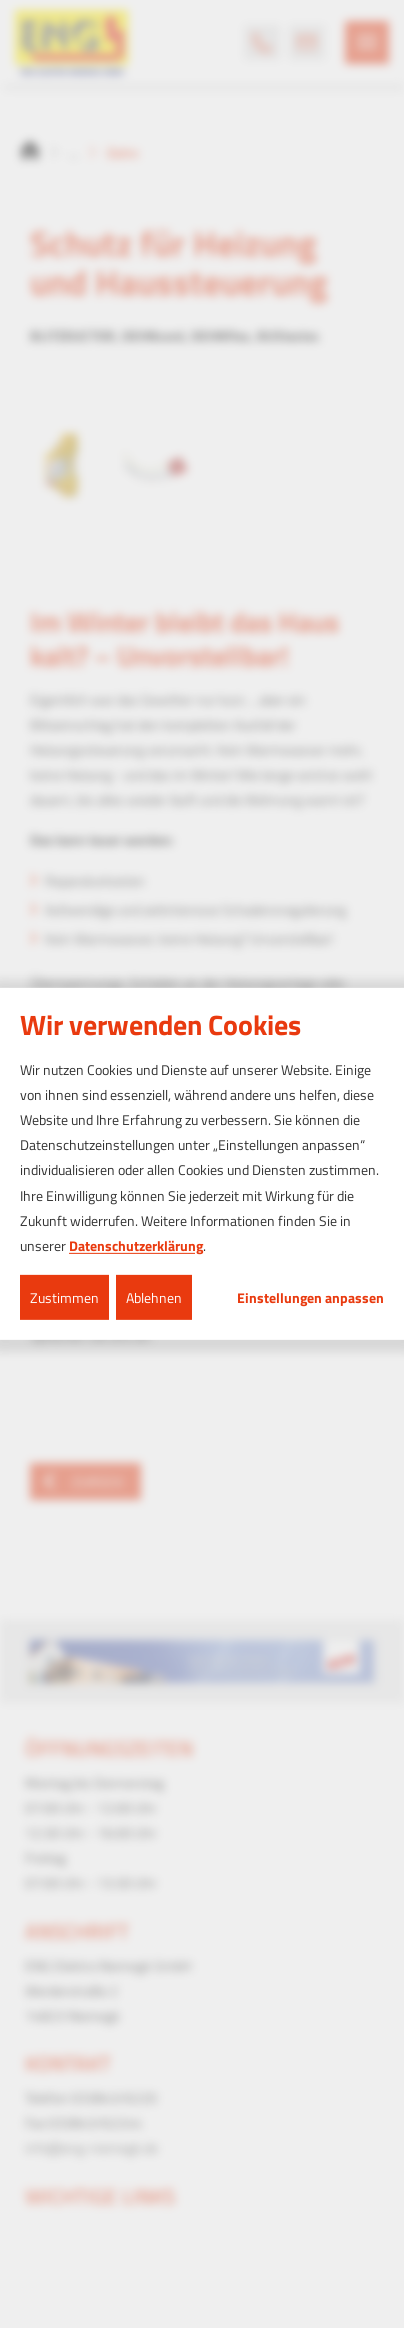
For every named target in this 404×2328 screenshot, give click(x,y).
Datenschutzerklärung (136, 1245)
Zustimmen (64, 1297)
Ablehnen (154, 1297)
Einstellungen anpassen (310, 1298)
